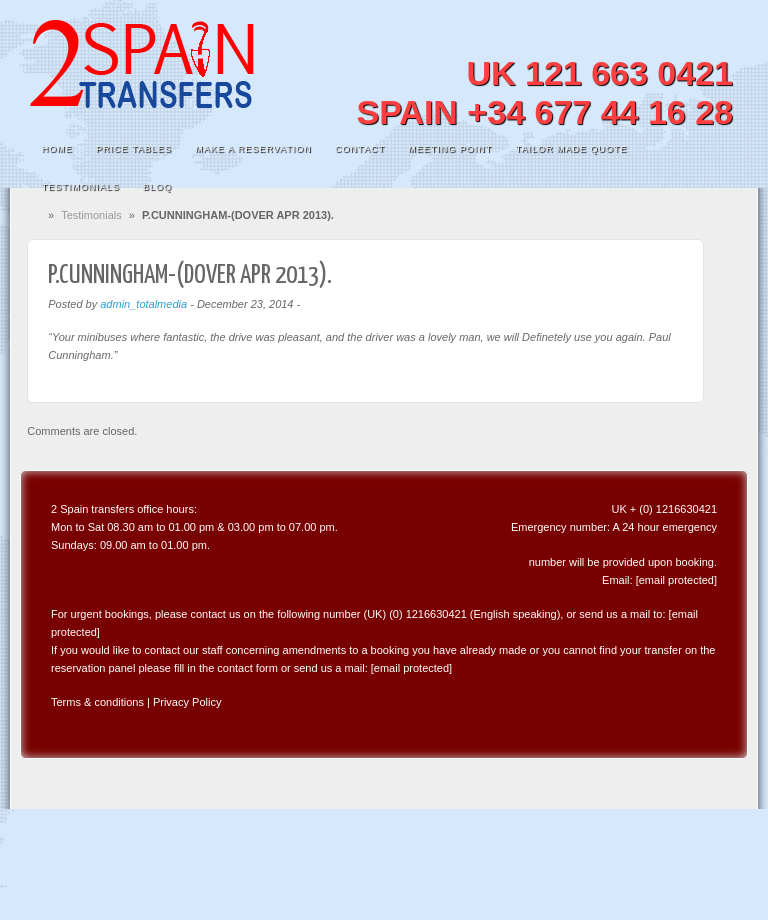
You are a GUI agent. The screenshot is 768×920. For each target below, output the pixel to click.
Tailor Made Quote (572, 149)
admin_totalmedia (143, 304)
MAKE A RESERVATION (253, 149)
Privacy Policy (187, 702)
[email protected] (676, 580)
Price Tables (134, 149)
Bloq (157, 187)
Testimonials (81, 187)
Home (57, 149)
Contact (360, 149)
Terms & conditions (97, 702)
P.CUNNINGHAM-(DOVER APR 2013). (190, 275)
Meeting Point (450, 149)
